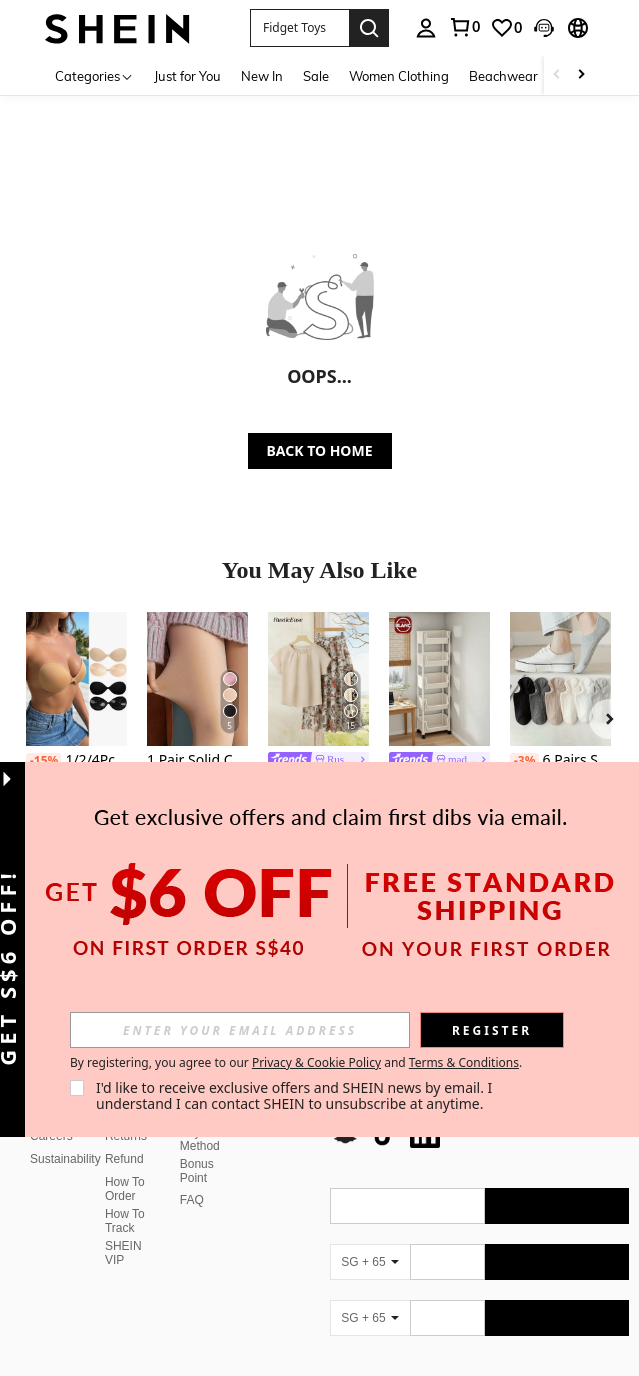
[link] (506, 28)
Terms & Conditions (464, 1062)
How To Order (125, 1189)
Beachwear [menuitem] (503, 76)
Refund (124, 1159)
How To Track (125, 1221)
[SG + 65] (370, 1262)
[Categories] (94, 75)
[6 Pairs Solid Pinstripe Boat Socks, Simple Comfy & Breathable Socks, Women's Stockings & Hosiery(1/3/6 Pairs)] (560, 679)
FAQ (192, 1200)
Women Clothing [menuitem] (399, 76)
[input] (240, 1030)
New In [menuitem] (262, 76)
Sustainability (65, 1159)
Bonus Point (197, 1171)
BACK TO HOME (320, 450)
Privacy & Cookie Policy (316, 1062)
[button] (299, 28)
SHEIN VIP (123, 1253)
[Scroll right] (581, 75)
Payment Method (203, 1139)
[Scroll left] (557, 75)
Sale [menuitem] (316, 76)
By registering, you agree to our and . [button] (296, 1063)
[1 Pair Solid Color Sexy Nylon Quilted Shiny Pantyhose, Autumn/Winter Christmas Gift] (197, 679)
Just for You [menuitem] (187, 76)
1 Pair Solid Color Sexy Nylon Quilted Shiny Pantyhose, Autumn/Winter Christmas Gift (197, 760)
